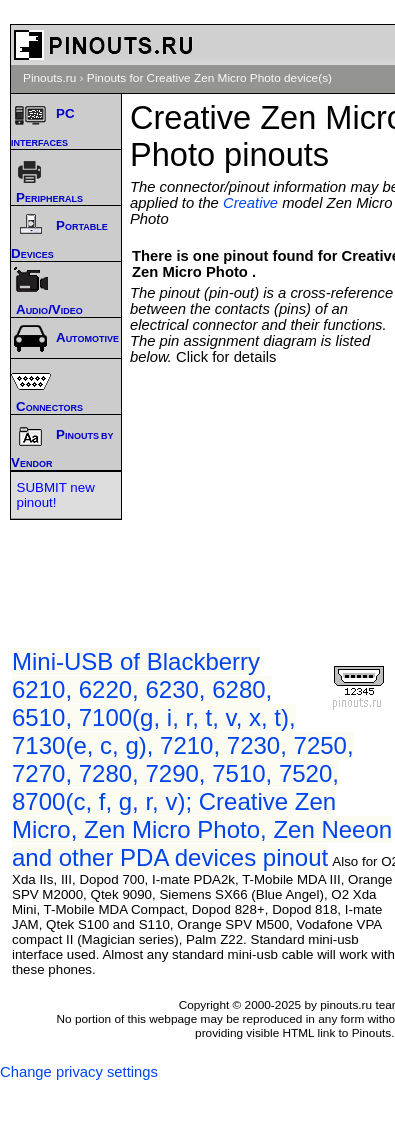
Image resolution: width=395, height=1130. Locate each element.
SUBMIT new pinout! (56, 495)
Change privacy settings (79, 1072)
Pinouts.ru (49, 78)
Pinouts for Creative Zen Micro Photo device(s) (209, 78)
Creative (250, 203)
